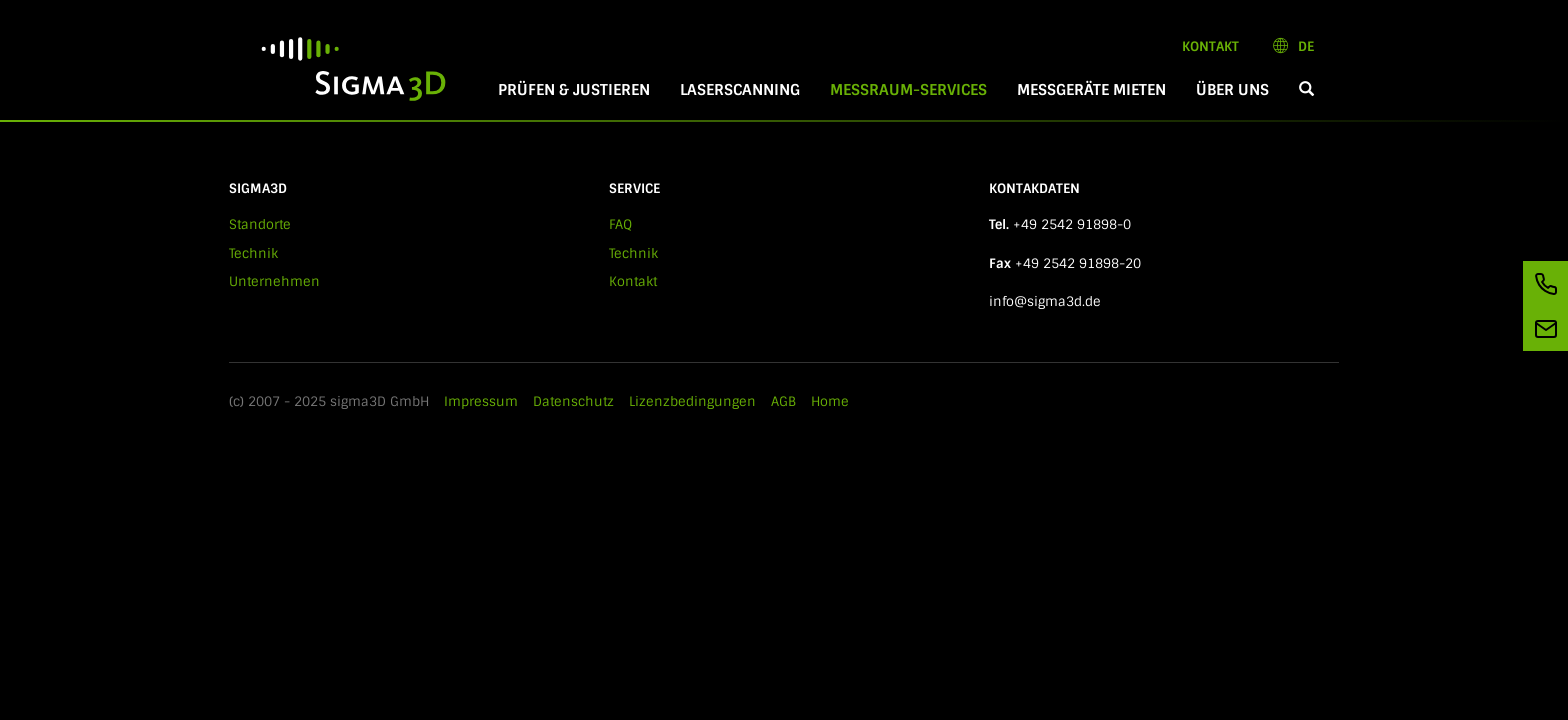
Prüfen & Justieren (574, 90)
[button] (1306, 90)
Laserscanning (740, 90)
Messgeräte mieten (1091, 90)
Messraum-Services (916, 90)
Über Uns (1232, 90)
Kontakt (1210, 46)
